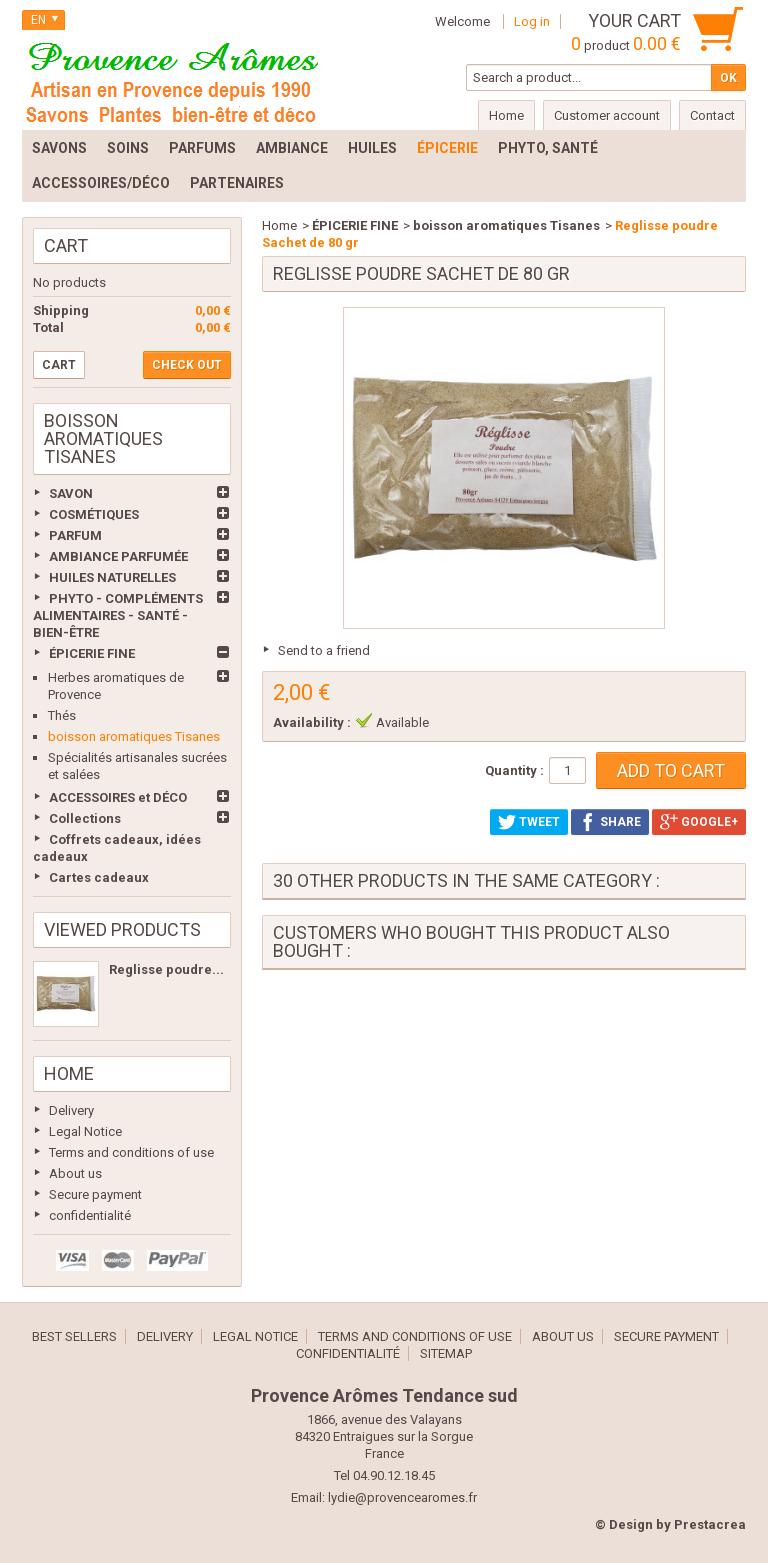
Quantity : (514, 770)
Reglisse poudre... (166, 969)
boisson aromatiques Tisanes (134, 736)
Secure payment (95, 1194)
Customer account (607, 115)
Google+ (699, 822)
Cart (66, 245)
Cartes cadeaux (99, 877)
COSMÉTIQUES (94, 514)
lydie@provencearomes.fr (402, 1497)
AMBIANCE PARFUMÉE (118, 556)
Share (610, 822)
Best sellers (74, 1336)
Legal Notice (85, 1131)
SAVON (71, 493)
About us (75, 1173)
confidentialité (90, 1215)
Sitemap (446, 1353)
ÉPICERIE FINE (92, 653)
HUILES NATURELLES (112, 577)
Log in (532, 21)
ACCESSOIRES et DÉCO (118, 797)
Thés (62, 715)
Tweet (529, 822)
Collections (85, 818)
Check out (187, 365)
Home (69, 1073)
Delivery (71, 1110)
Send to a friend (324, 650)
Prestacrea (710, 1524)
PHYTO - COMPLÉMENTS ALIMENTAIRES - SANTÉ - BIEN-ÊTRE (118, 615)
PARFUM (75, 535)
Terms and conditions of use (131, 1152)
